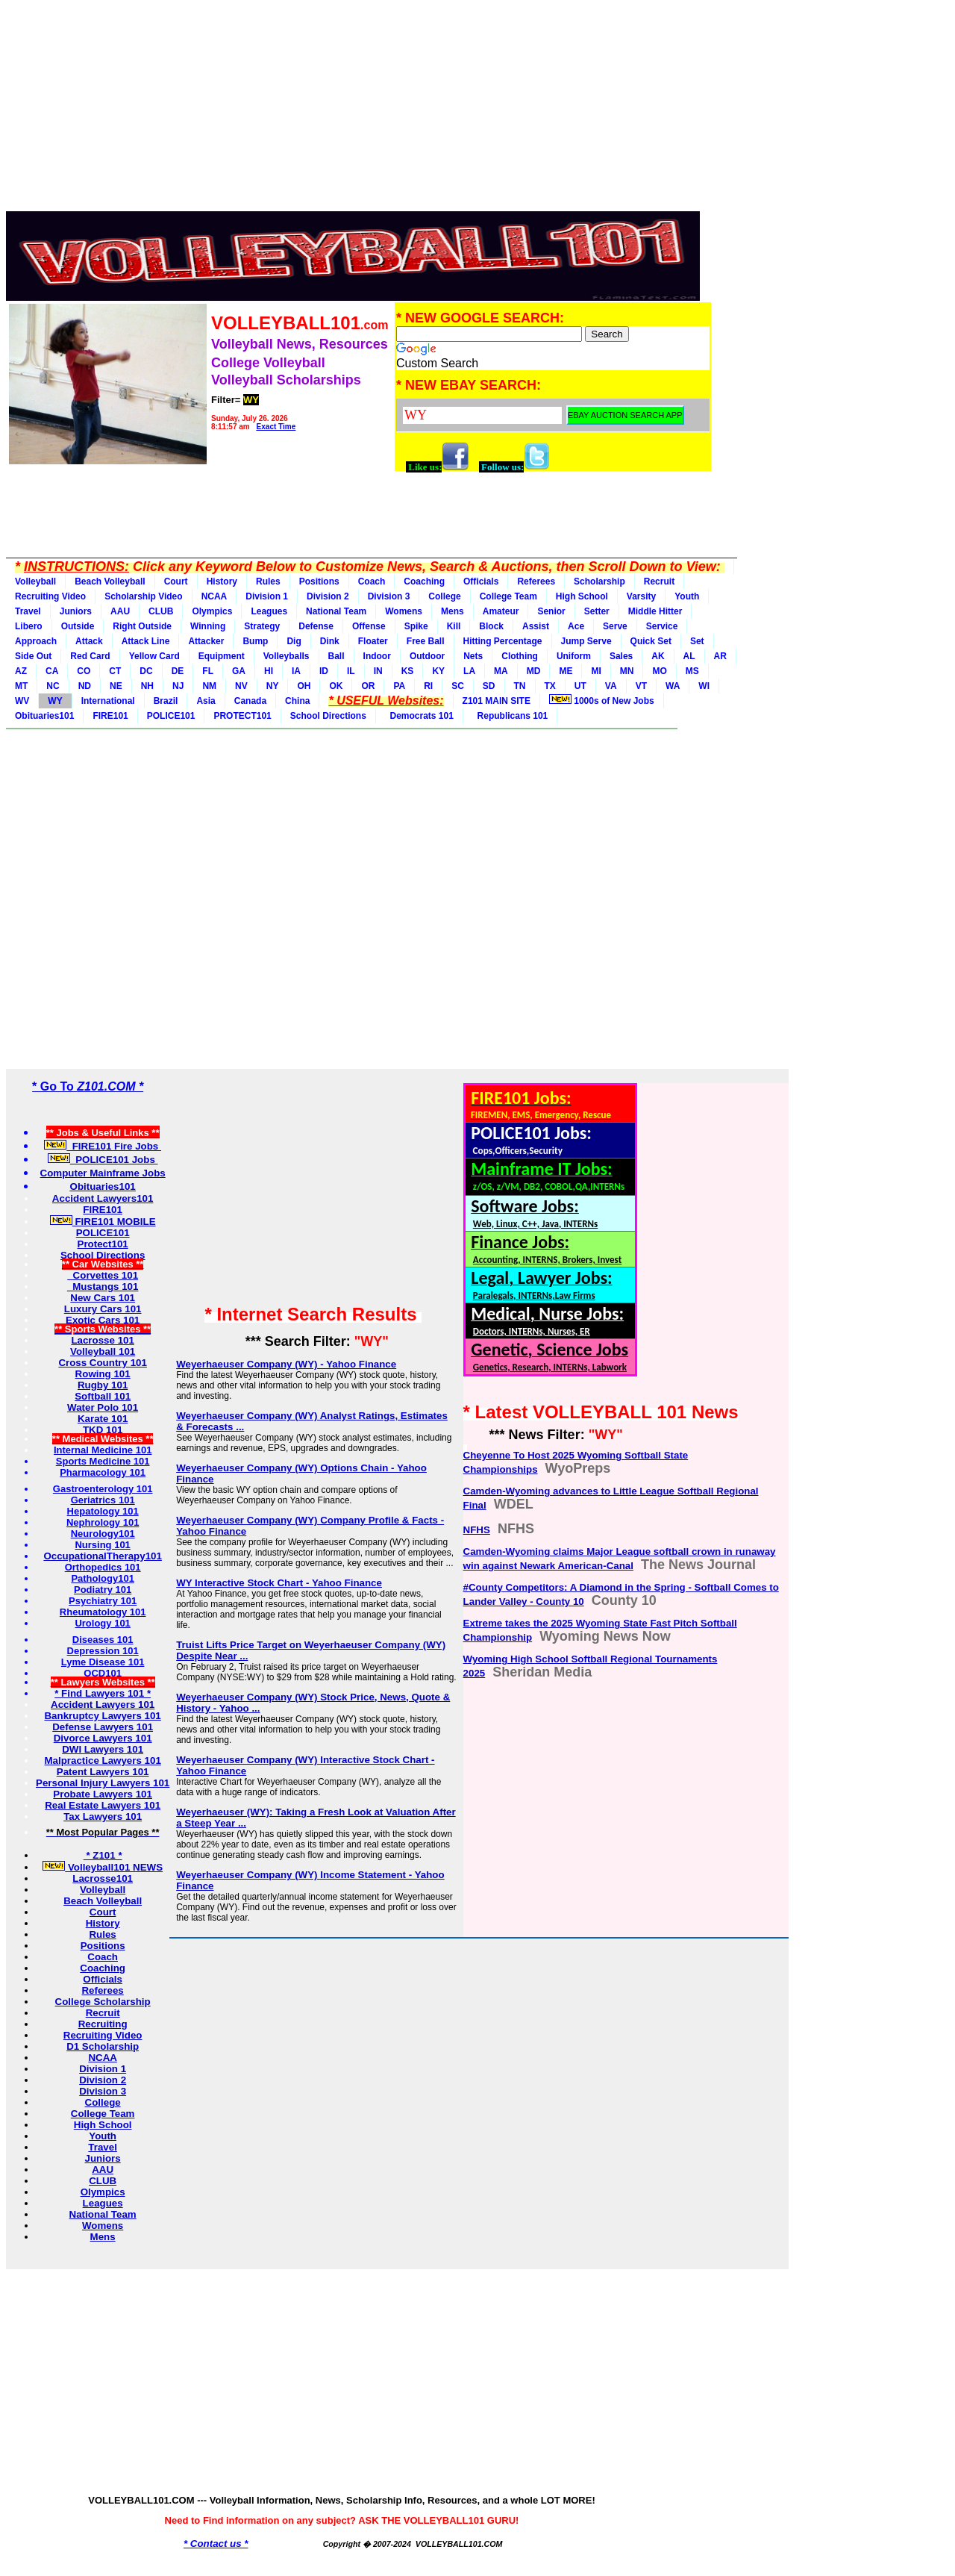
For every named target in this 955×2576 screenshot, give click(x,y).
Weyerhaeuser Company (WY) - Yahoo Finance (286, 1364)
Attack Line (146, 641)
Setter (597, 611)
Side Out (33, 656)
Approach (36, 641)
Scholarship (599, 581)
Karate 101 (103, 1418)
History (222, 581)
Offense (369, 626)
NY (272, 686)
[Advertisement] (359, 110)
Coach (372, 581)
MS (692, 671)
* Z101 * (103, 1855)
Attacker (206, 641)
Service (662, 626)
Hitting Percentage (502, 641)
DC (146, 671)
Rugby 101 (103, 1385)
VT (641, 686)
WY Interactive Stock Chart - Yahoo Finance (279, 1582)
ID (323, 671)
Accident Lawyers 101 (102, 1704)
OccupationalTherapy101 (102, 1556)
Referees (536, 581)
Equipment (221, 656)
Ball (336, 656)
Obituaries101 (44, 716)
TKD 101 (102, 1429)
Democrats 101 (419, 716)
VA (611, 686)
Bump (255, 641)
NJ (178, 686)
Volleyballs (286, 656)
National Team (336, 611)
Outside (78, 626)
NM (209, 686)
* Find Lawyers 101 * (102, 1693)
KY (438, 671)
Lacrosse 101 (102, 1340)
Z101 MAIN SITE (496, 701)
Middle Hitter (655, 611)
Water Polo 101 (102, 1407)
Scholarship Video (143, 596)
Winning (207, 626)
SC (457, 686)
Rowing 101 (103, 1373)
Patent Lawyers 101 (103, 1771)
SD (489, 686)
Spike (416, 626)
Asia (205, 701)
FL (207, 671)
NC (52, 686)
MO (659, 671)
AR (720, 656)
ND (84, 686)
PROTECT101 (242, 716)
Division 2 (328, 596)
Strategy (262, 626)
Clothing (519, 656)
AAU (120, 611)
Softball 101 (103, 1396)
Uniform (574, 656)
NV (241, 686)
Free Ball (426, 641)
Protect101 (103, 1244)
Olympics (212, 611)
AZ (21, 671)
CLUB (160, 611)
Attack (89, 641)
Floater (373, 641)
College (444, 596)
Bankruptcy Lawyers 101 (102, 1715)
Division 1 (266, 596)
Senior (551, 611)
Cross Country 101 (102, 1362)
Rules (268, 581)
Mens (452, 611)
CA (52, 671)
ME (565, 671)
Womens (403, 611)
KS (407, 671)
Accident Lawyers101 (103, 1198)
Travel (28, 611)
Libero (29, 626)
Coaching (424, 581)
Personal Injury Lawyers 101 (102, 1782)
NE (116, 686)
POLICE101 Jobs (103, 1159)
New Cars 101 (102, 1297)
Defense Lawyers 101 (102, 1727)
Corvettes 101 (102, 1275)
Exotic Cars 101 (103, 1320)
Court (176, 581)
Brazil (166, 701)
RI (428, 686)
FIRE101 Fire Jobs (102, 1146)
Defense (316, 626)
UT (580, 686)
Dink (329, 641)
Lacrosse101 (102, 1878)
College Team (508, 596)
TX (550, 686)
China (297, 701)
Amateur (501, 611)
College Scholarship (103, 2001)
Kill (454, 626)
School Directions (328, 716)
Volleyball (35, 581)
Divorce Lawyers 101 (103, 1738)
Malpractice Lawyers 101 (102, 1760)
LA (469, 671)
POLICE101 (171, 716)
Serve (615, 626)
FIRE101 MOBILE (103, 1221)
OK (335, 686)
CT (115, 671)
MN (627, 671)
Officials (480, 581)
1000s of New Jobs (601, 700)
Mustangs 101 (103, 1286)
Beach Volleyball (110, 581)
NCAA (214, 596)
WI (704, 686)
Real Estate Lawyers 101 (102, 1805)
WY (55, 701)
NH (147, 686)
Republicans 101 (510, 716)
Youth (686, 596)
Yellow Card (154, 656)
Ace (576, 626)
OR (368, 686)
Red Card (90, 656)
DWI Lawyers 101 (102, 1749)
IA (296, 671)
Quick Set (650, 641)
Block (491, 626)
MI (596, 671)
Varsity (641, 596)
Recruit (659, 581)
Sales (621, 656)
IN (378, 671)
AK (657, 656)
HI (268, 671)
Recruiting (103, 2024)
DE (178, 671)
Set (697, 641)
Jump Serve (586, 641)
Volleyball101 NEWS (103, 1867)
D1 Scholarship (102, 2046)
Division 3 (389, 596)
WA (673, 686)
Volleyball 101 (102, 1351)
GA (238, 671)
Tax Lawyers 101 (102, 1816)
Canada (250, 701)
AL (689, 656)
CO (83, 671)
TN (520, 686)
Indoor (377, 656)
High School (582, 596)
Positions (319, 581)
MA (501, 671)
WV (22, 701)
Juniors (76, 611)
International (108, 701)
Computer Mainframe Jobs (103, 1173)
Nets (473, 656)
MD (534, 671)
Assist (535, 626)
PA (399, 686)
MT (21, 686)
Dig (293, 641)
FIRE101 (110, 716)
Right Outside (142, 626)
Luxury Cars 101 (103, 1308)
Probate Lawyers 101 (102, 1794)
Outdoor (427, 656)
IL (351, 671)
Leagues (269, 611)
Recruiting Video (50, 596)
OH (303, 686)
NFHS (476, 1529)
